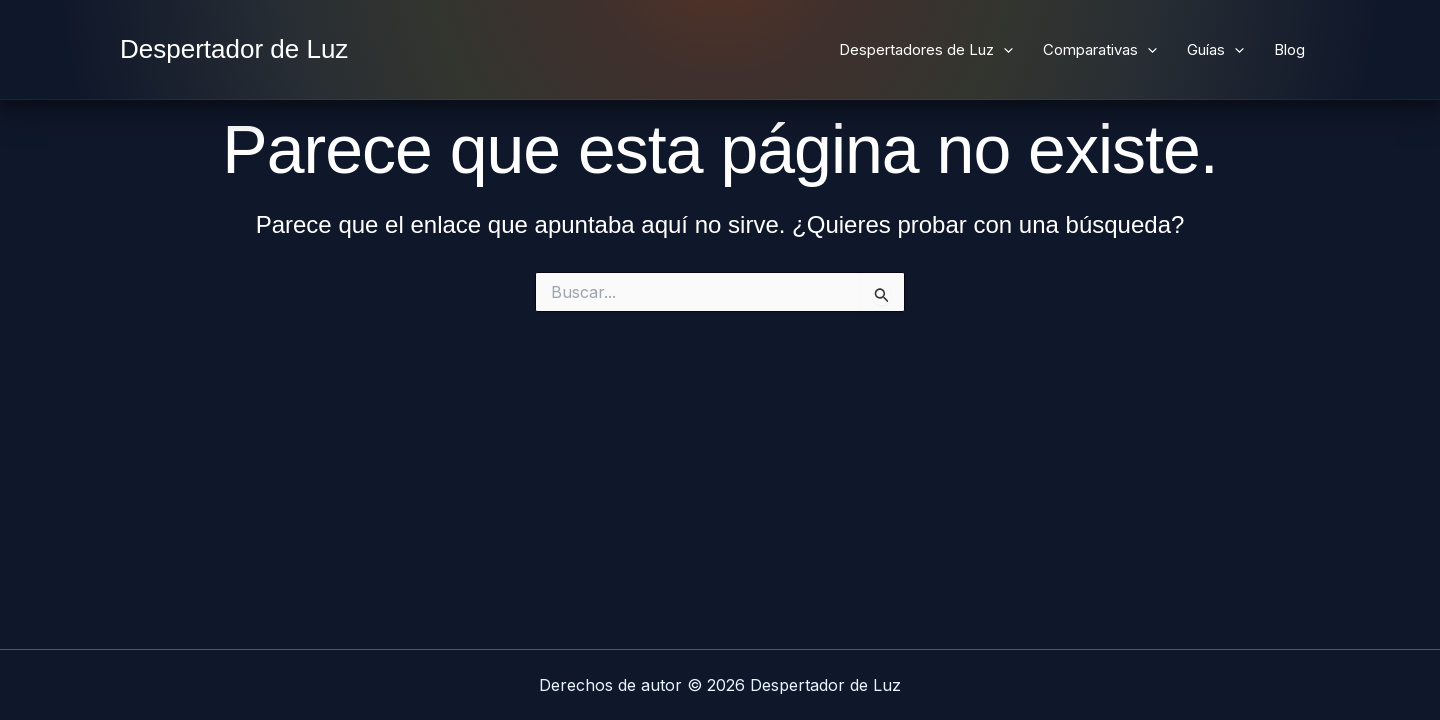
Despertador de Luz (234, 49)
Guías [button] (1215, 50)
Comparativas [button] (1100, 50)
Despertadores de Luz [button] (926, 50)
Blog (1289, 49)
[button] (1003, 50)
